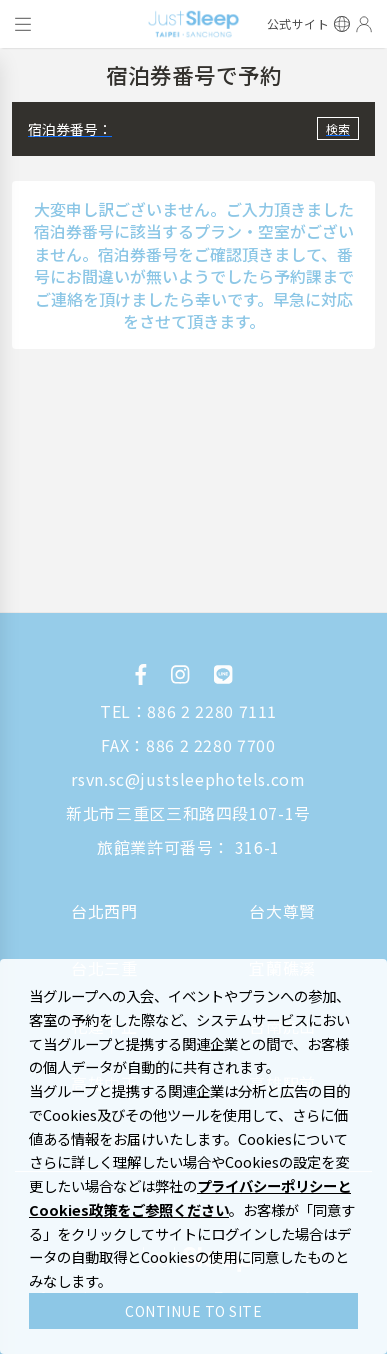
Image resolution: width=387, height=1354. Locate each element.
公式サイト (298, 24)
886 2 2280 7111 (212, 711)
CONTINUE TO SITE (193, 1311)
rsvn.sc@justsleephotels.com (188, 779)
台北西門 (104, 911)
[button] (193, 129)
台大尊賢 (282, 911)
